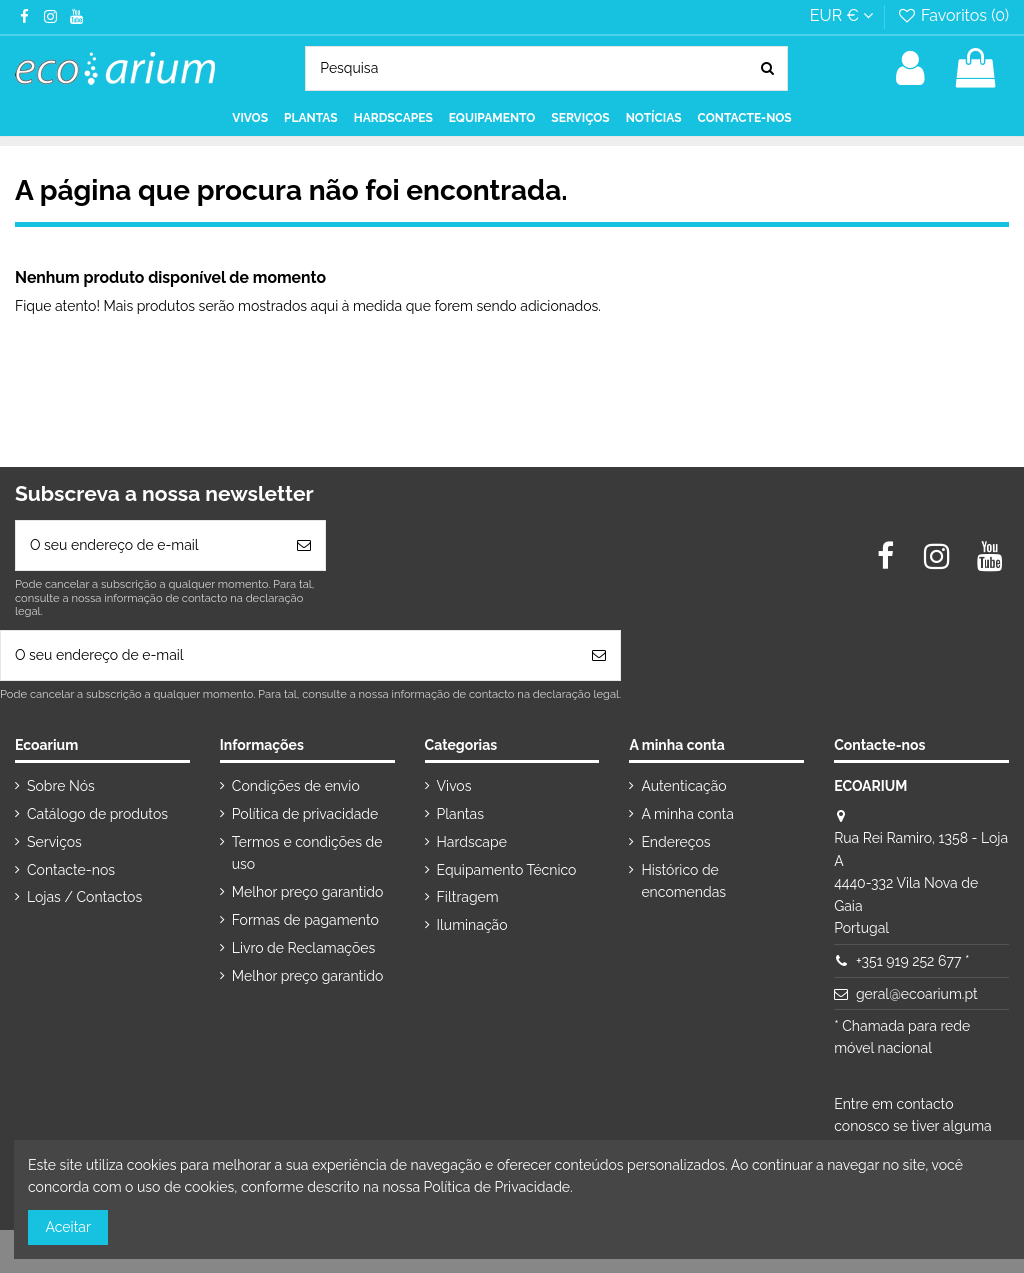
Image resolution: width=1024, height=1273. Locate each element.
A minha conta (687, 814)
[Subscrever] (304, 545)
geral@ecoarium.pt (917, 994)
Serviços (54, 842)
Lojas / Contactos (84, 897)
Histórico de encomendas (683, 881)
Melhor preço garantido (308, 892)
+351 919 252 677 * (912, 961)
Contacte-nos (71, 870)
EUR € (841, 15)
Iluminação (472, 925)
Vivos (454, 786)
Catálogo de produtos (97, 814)
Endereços (675, 842)
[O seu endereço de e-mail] (149, 545)
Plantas (460, 814)
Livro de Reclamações (303, 948)
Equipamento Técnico (507, 870)
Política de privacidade (305, 814)
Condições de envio (296, 786)
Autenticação (683, 786)
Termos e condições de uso (307, 853)
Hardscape (472, 842)
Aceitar (68, 1227)
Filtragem (468, 897)
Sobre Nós (61, 786)
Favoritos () (952, 15)
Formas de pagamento (305, 920)
